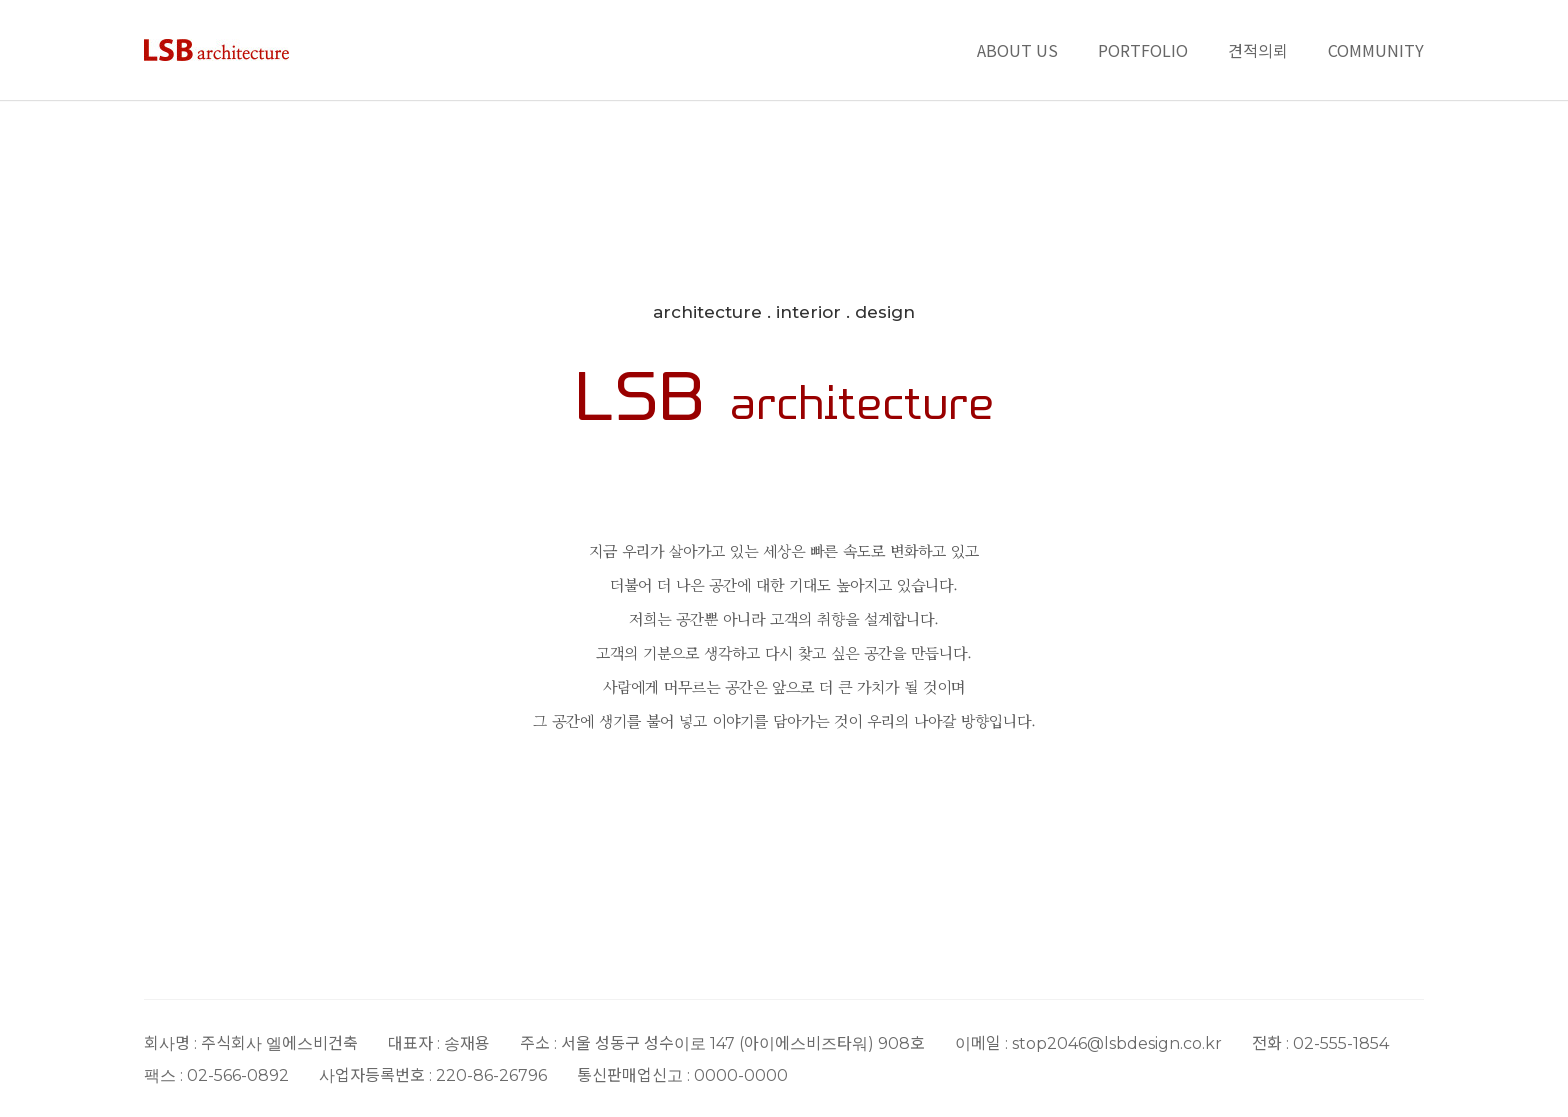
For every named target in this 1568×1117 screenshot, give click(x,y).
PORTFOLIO (1143, 50)
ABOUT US (1017, 50)
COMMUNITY (1376, 50)
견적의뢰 (1258, 50)
